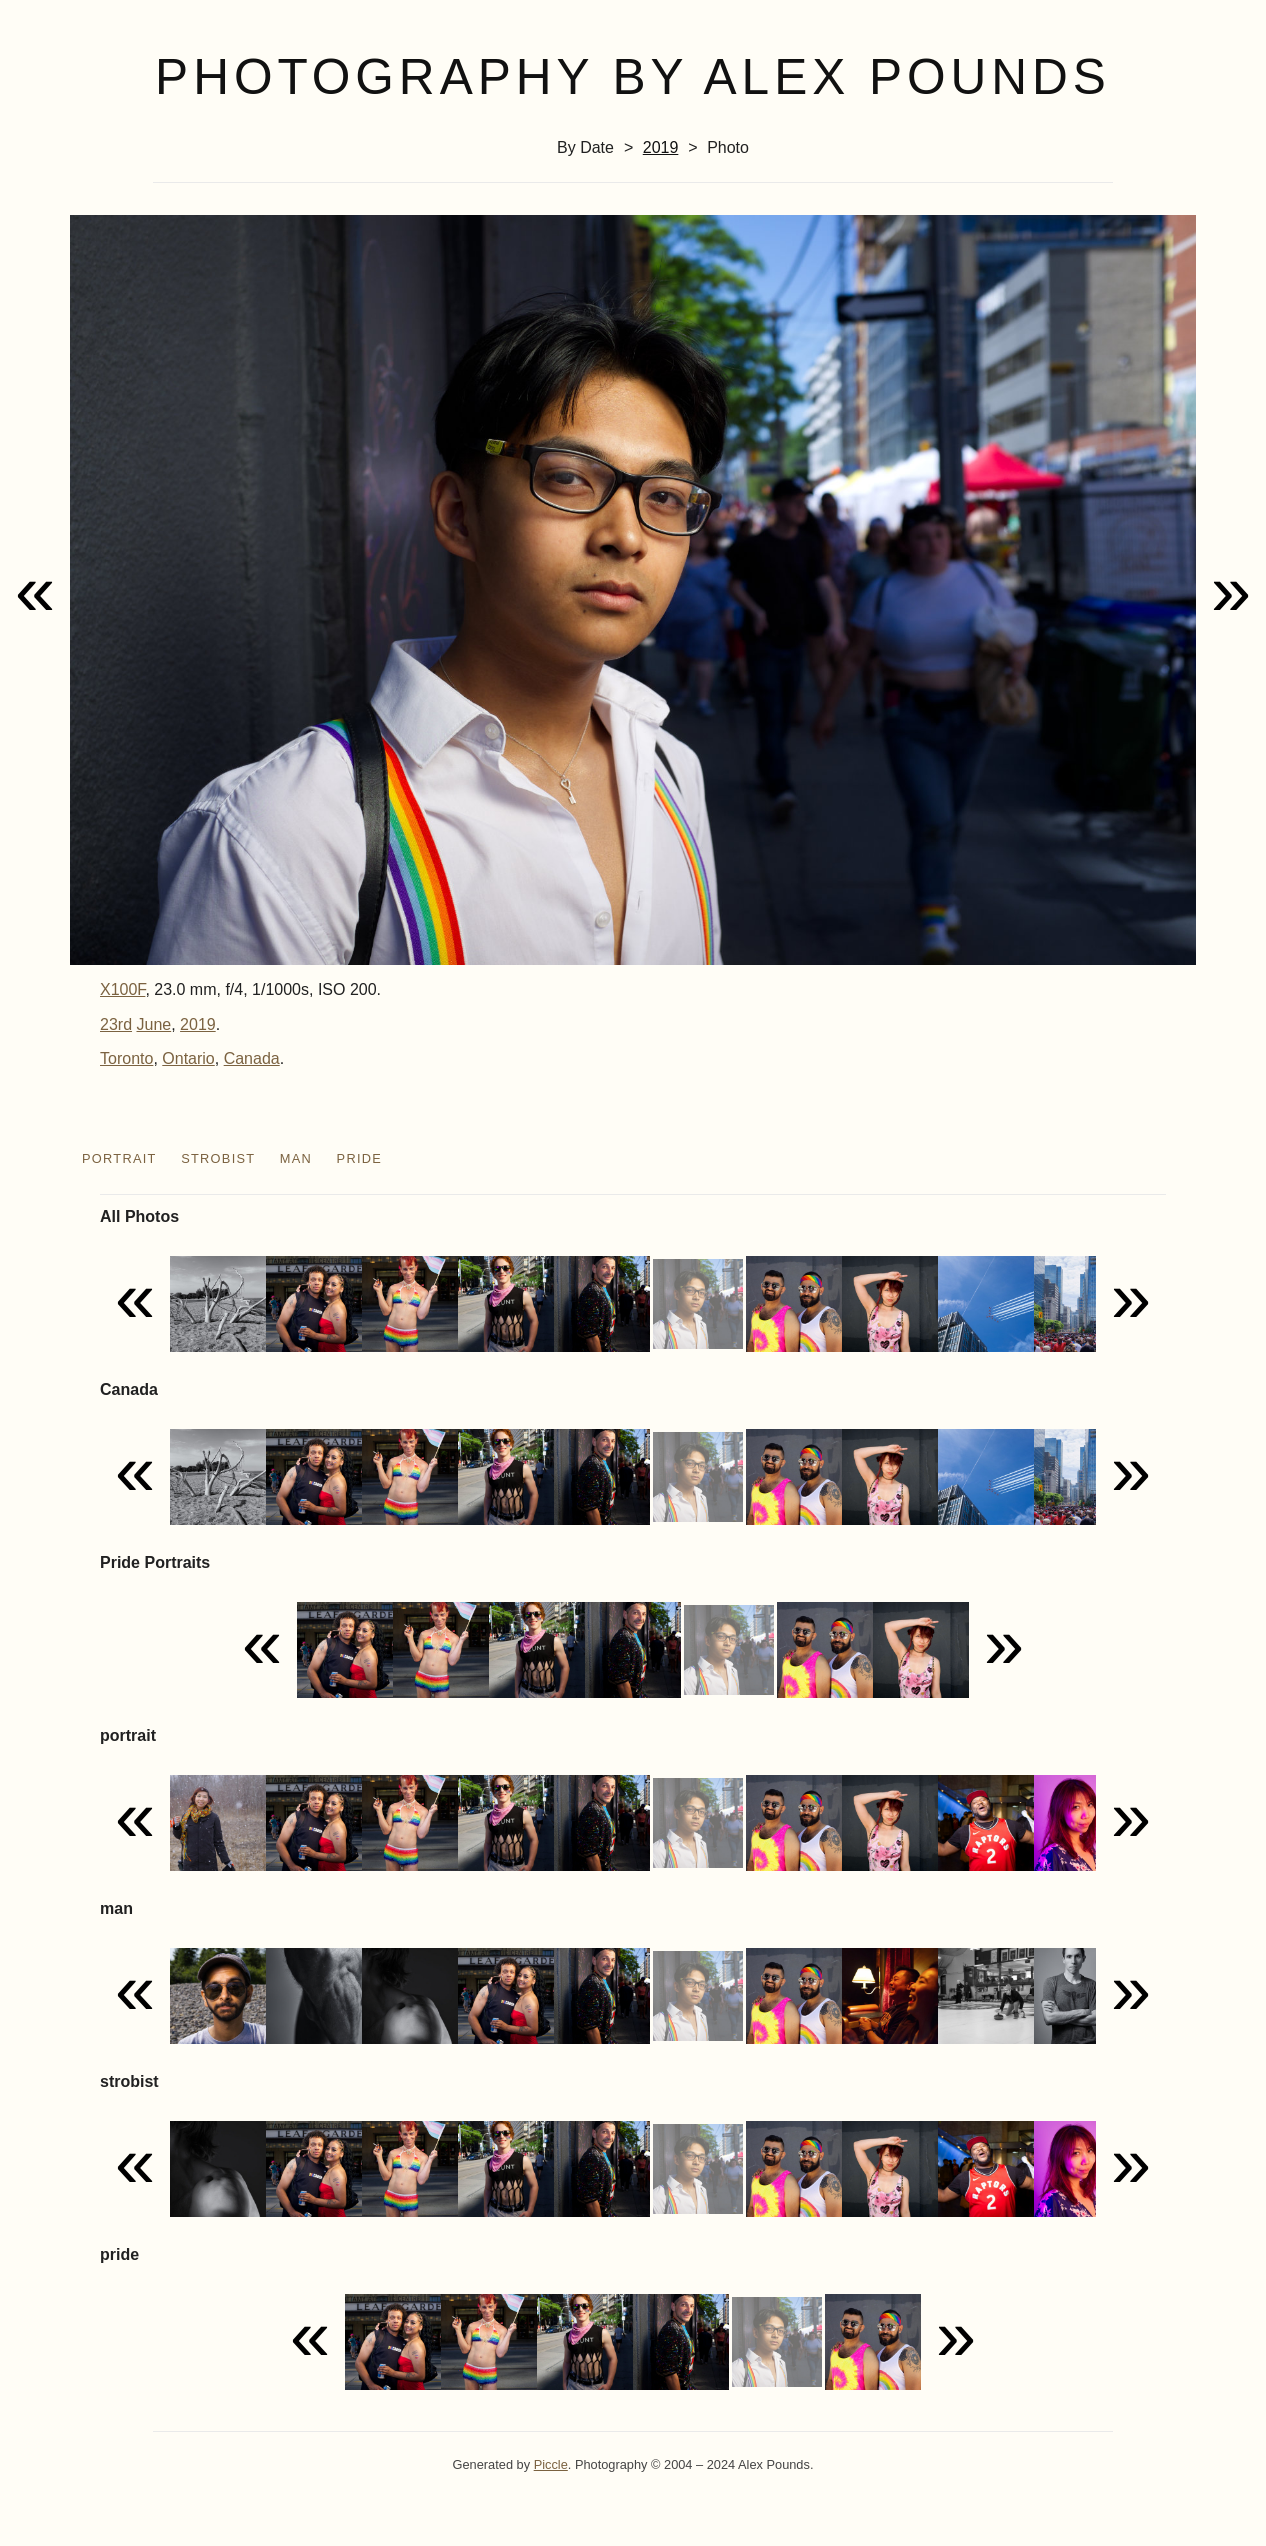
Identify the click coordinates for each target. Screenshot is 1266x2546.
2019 (661, 147)
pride (360, 1158)
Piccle (551, 2464)
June (153, 1024)
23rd (116, 1024)
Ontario (188, 1058)
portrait (119, 1158)
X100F (122, 989)
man (296, 1158)
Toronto (126, 1058)
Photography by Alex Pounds (633, 77)
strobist (218, 1158)
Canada (252, 1058)
